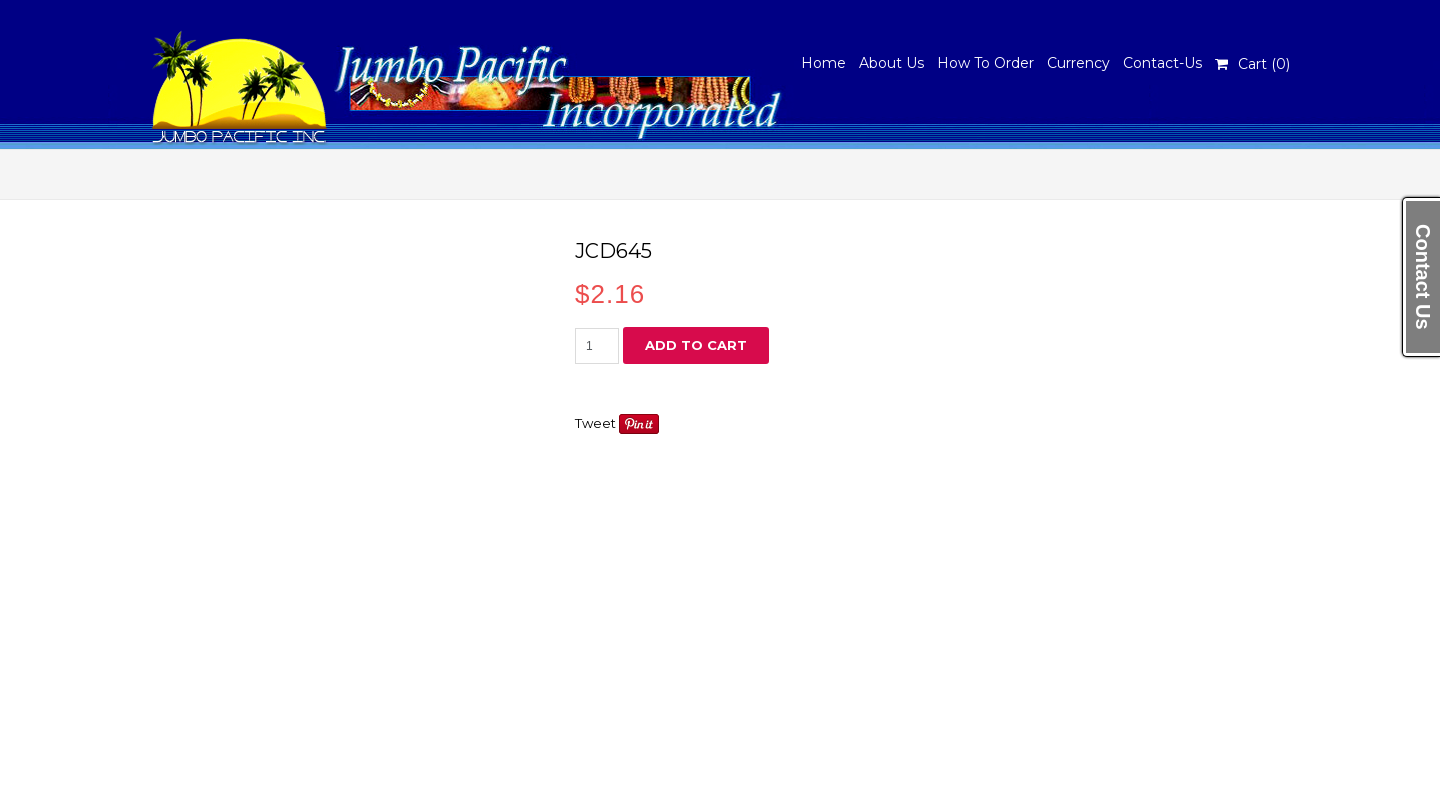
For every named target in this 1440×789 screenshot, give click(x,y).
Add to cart (696, 345)
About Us (891, 63)
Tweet (595, 423)
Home (823, 63)
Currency (1078, 63)
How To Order (985, 63)
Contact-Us (1162, 63)
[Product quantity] (597, 346)
